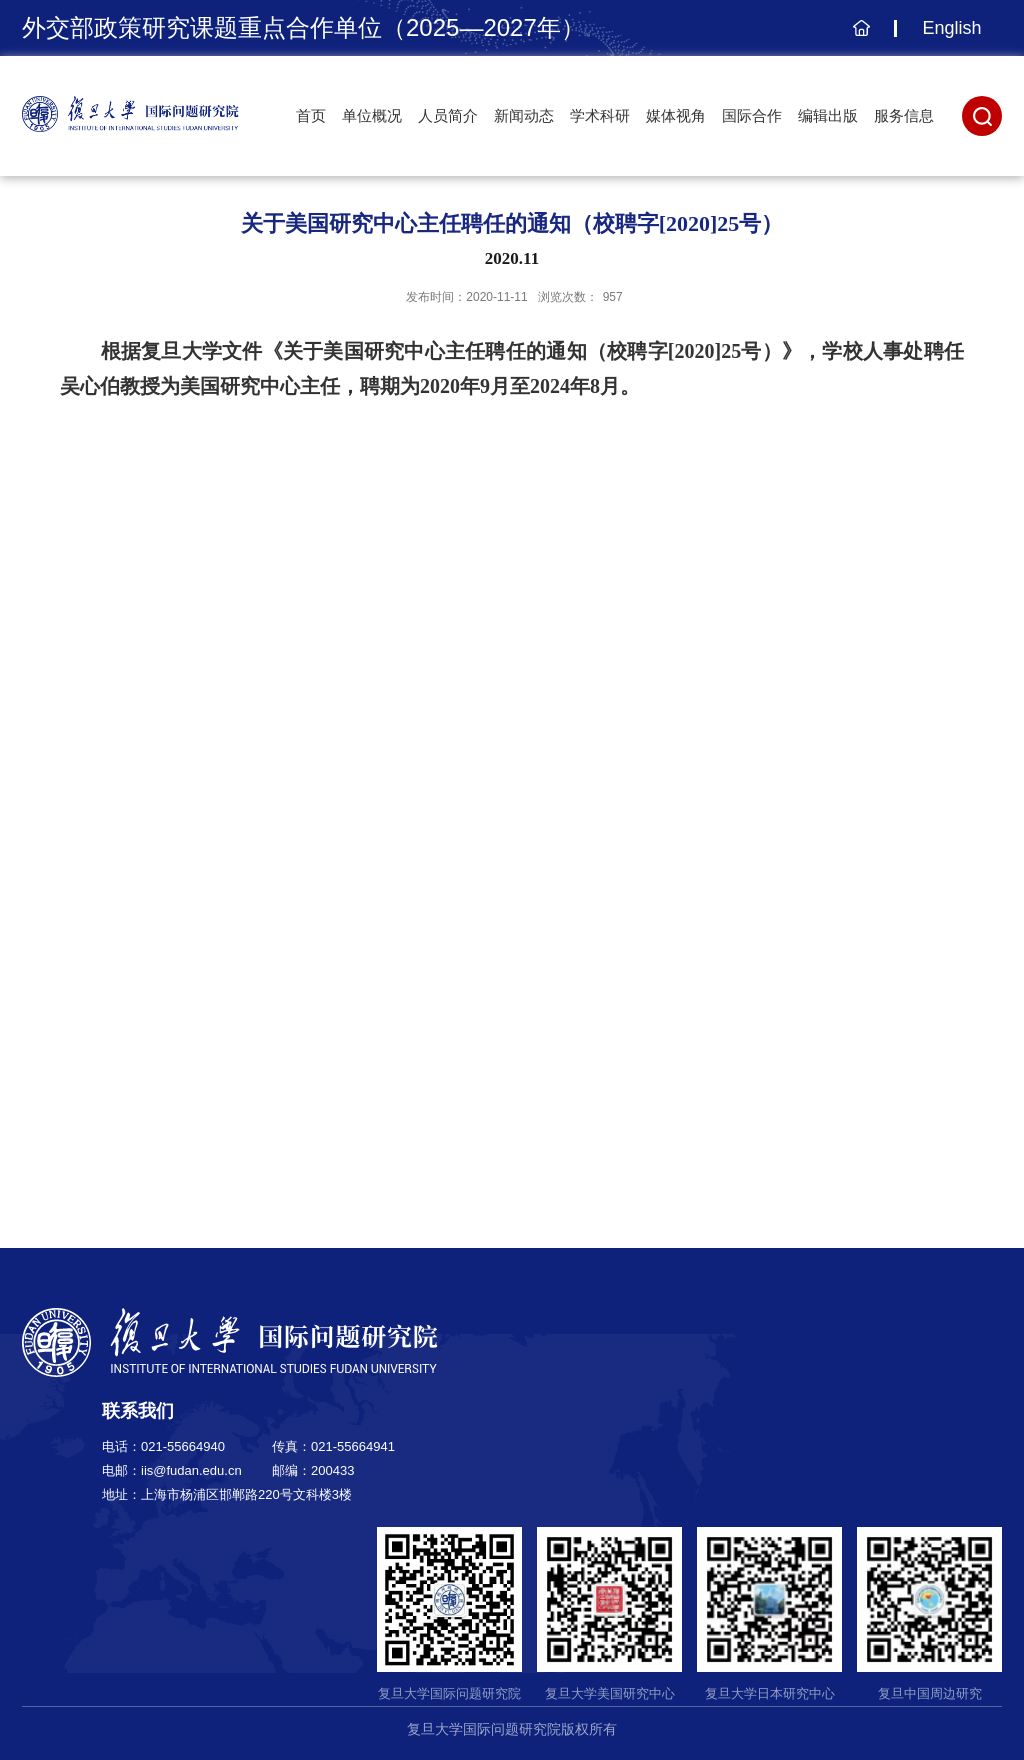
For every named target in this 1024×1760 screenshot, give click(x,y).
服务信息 (904, 115)
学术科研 (600, 115)
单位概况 (372, 115)
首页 (311, 115)
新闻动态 (524, 115)
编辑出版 (828, 115)
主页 (858, 38)
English (951, 28)
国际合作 (752, 115)
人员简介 (448, 115)
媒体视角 (676, 115)
